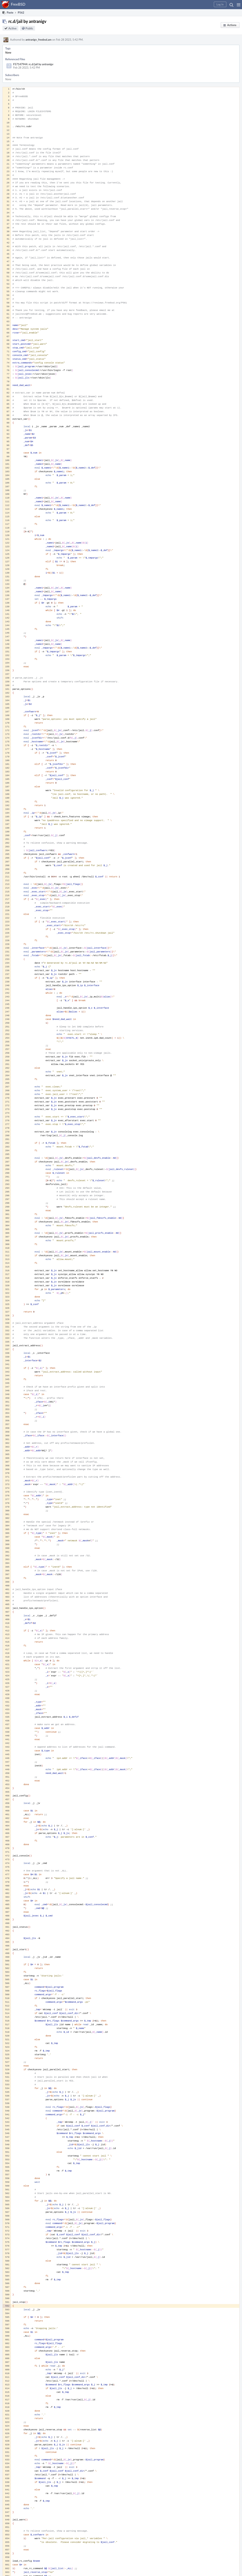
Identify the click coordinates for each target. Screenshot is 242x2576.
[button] (238, 4)
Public (29, 28)
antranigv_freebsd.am (38, 39)
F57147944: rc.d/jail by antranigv (33, 64)
